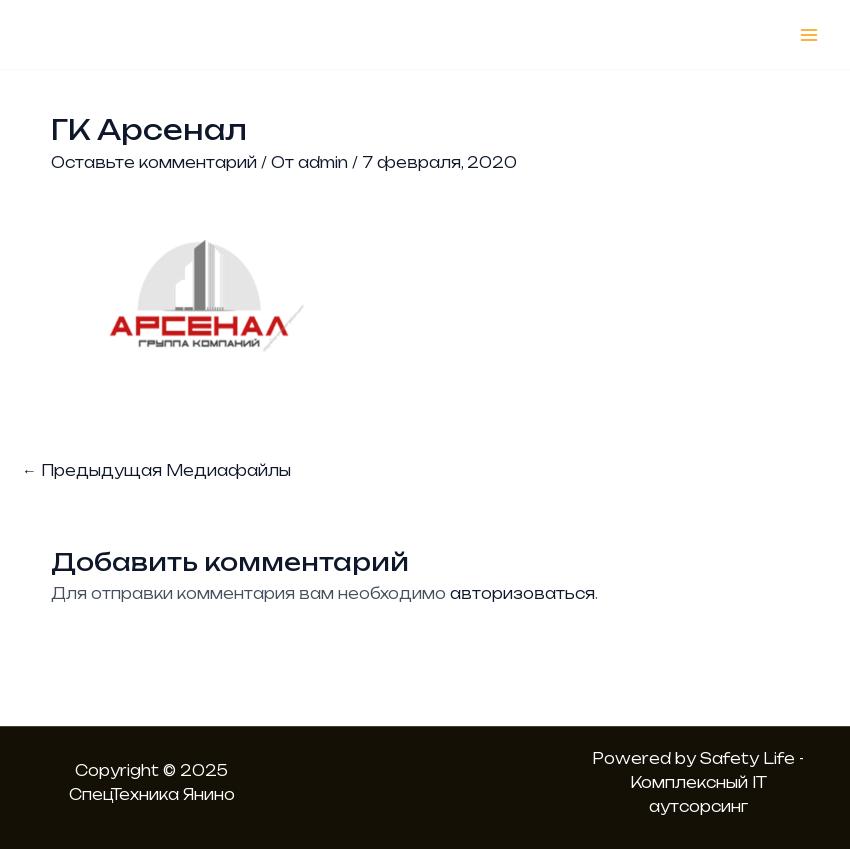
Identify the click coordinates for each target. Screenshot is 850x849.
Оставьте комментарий (154, 162)
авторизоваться (522, 593)
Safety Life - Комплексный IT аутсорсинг (717, 782)
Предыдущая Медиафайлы (156, 470)
